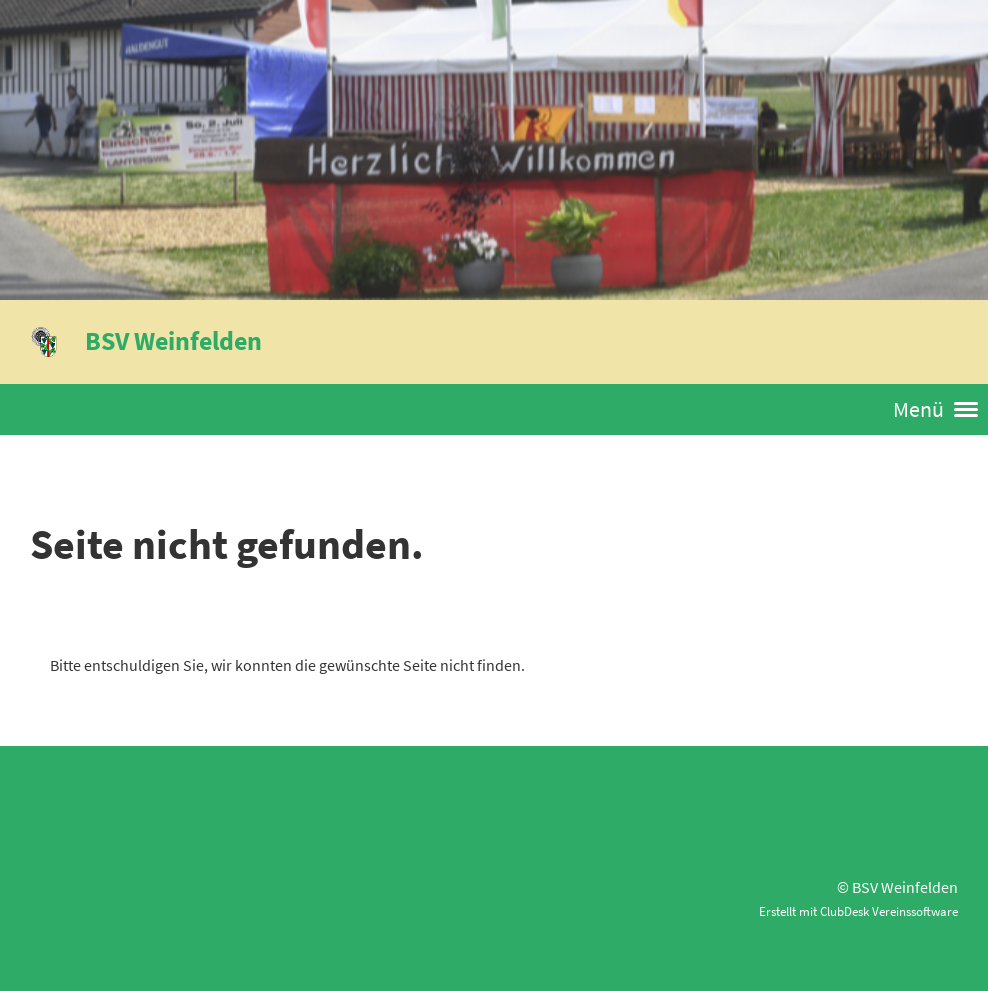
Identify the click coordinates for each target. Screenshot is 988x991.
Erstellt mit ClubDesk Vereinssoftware (858, 911)
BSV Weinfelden (173, 340)
